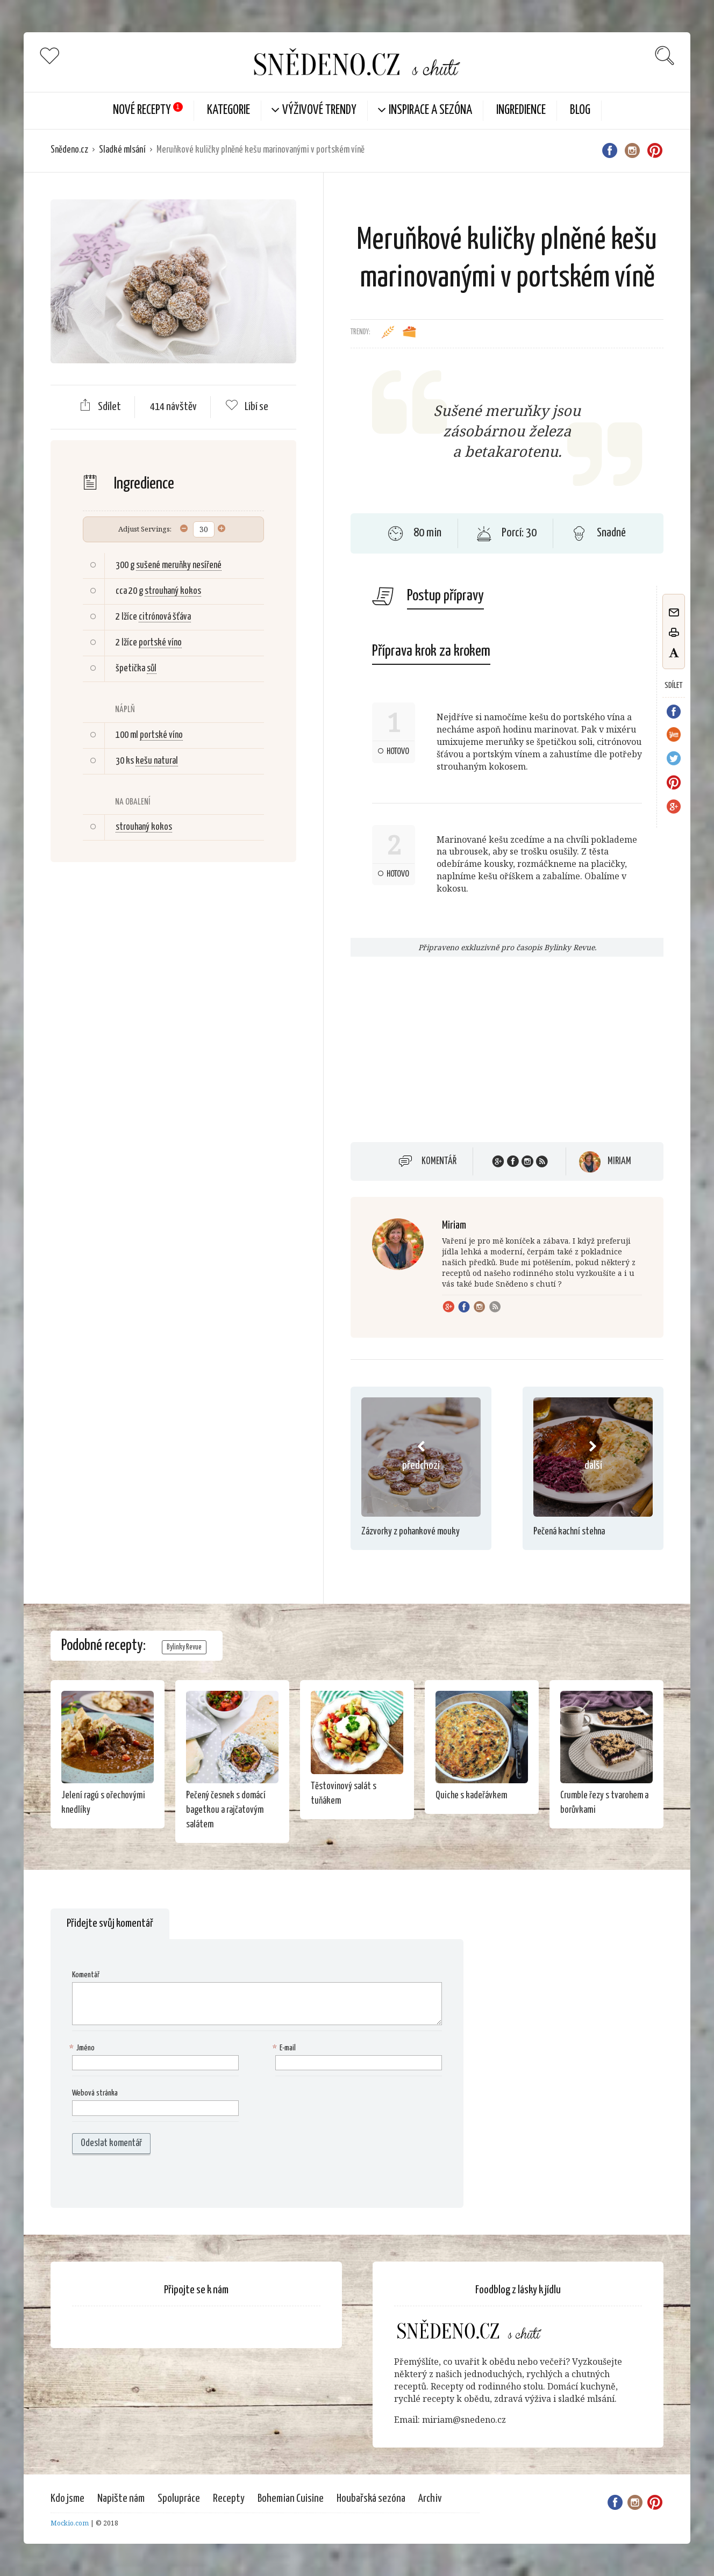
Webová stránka (95, 2093)
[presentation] (141, 2181)
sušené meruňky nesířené (179, 565)
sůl (151, 668)
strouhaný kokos (173, 591)
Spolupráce (179, 2498)
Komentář (439, 1161)
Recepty (229, 2498)
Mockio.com (70, 2523)
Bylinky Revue (184, 1647)
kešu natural (156, 761)
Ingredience (521, 110)
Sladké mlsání (122, 150)
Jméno (83, 2048)
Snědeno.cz (69, 150)
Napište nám (121, 2498)
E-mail (285, 2048)
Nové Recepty (142, 110)
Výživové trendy (319, 110)
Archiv (430, 2498)
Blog (580, 110)
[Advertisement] (173, 1045)
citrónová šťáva (165, 617)
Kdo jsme (67, 2498)
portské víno (160, 643)
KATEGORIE (228, 110)
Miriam (619, 1161)
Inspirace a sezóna (430, 110)
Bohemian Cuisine (291, 2498)
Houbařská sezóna (371, 2498)
